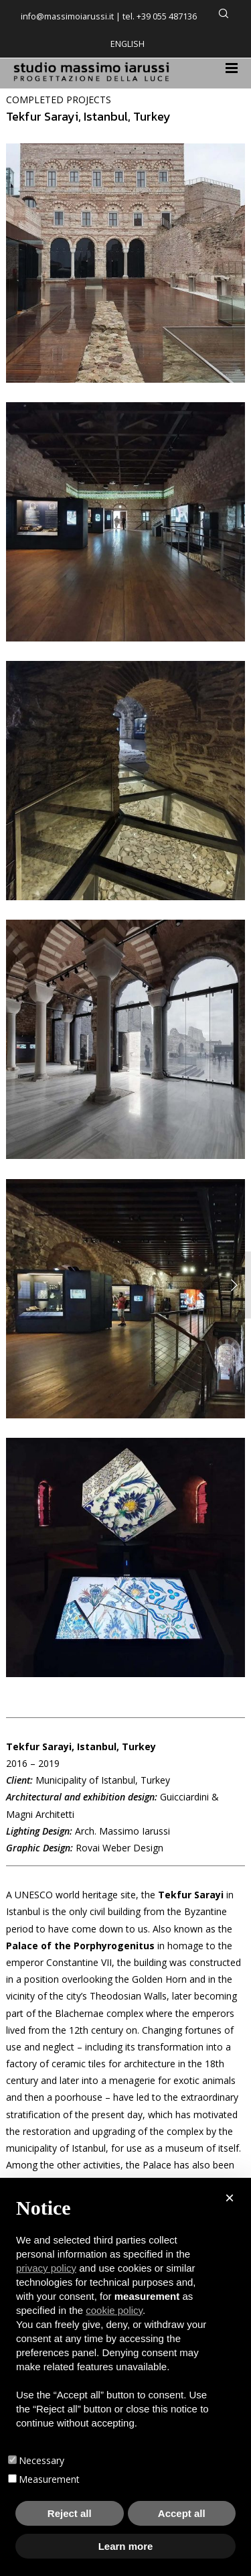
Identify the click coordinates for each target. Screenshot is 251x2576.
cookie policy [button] (114, 2310)
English (127, 44)
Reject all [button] (70, 2513)
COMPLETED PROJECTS (58, 99)
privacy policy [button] (46, 2268)
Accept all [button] (181, 2513)
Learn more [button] (125, 2546)
